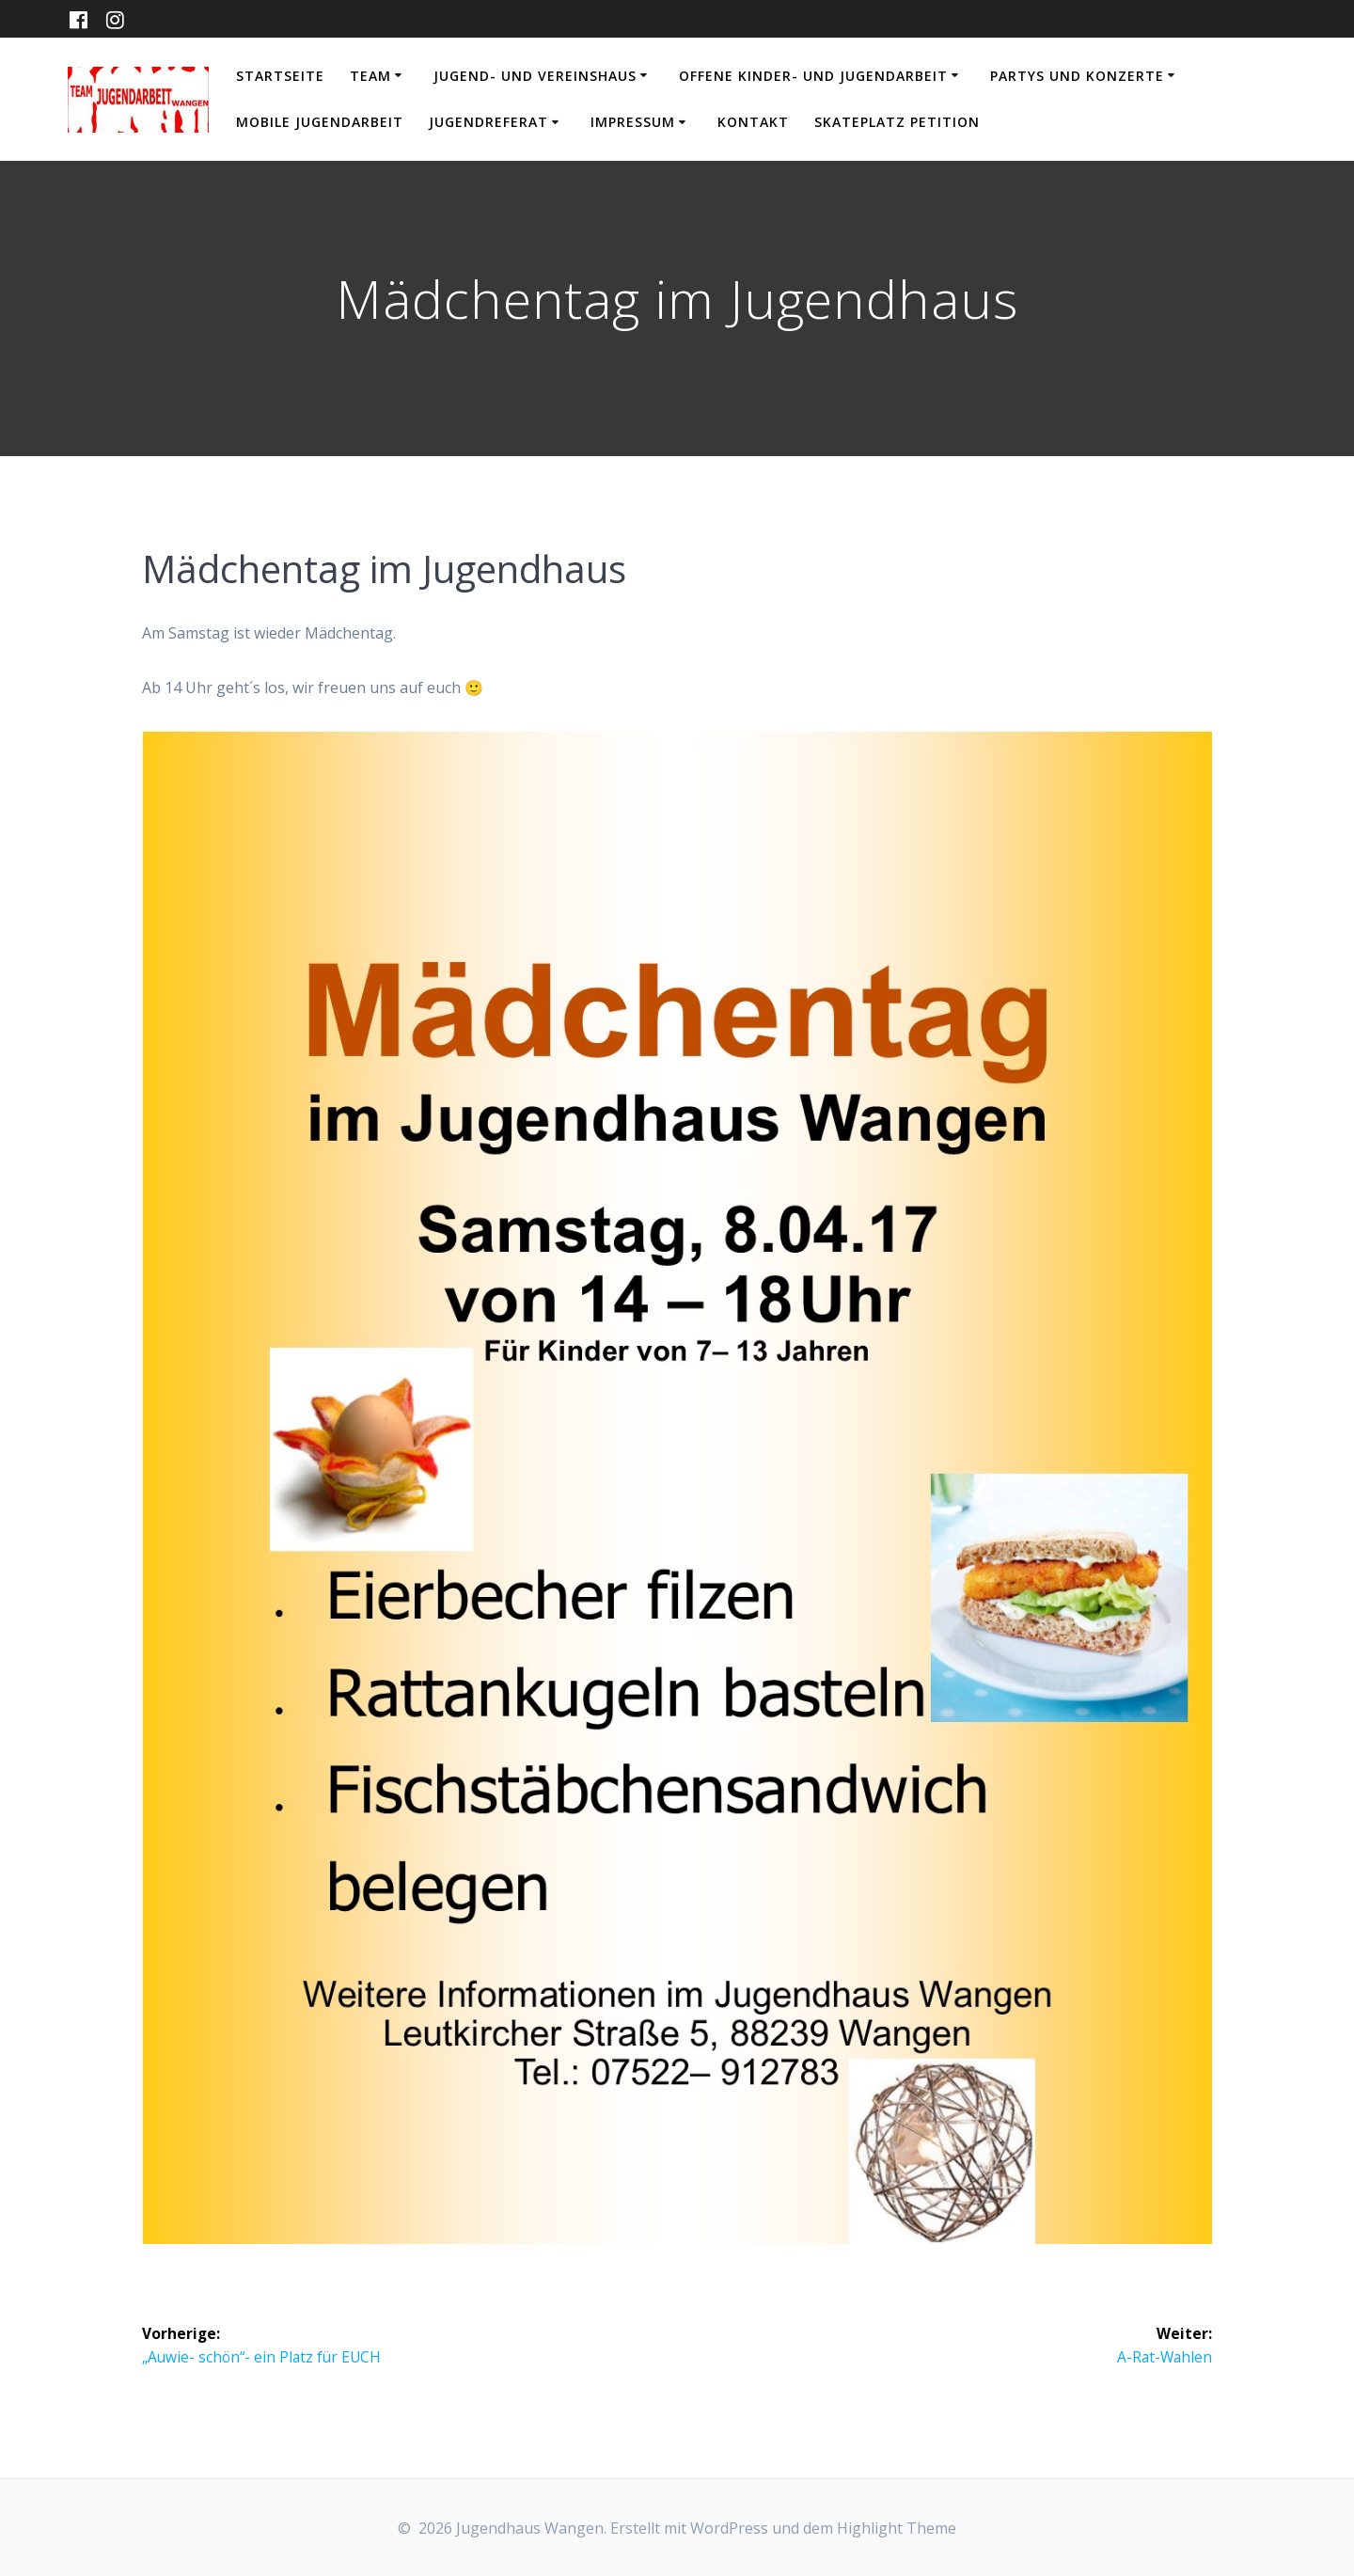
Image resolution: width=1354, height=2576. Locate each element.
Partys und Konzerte (1077, 76)
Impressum (632, 122)
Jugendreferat (488, 122)
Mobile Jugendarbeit (319, 122)
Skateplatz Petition (897, 122)
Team (370, 76)
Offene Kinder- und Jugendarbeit (813, 76)
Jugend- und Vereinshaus (535, 76)
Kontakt (753, 122)
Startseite (280, 76)
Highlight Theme (896, 2528)
